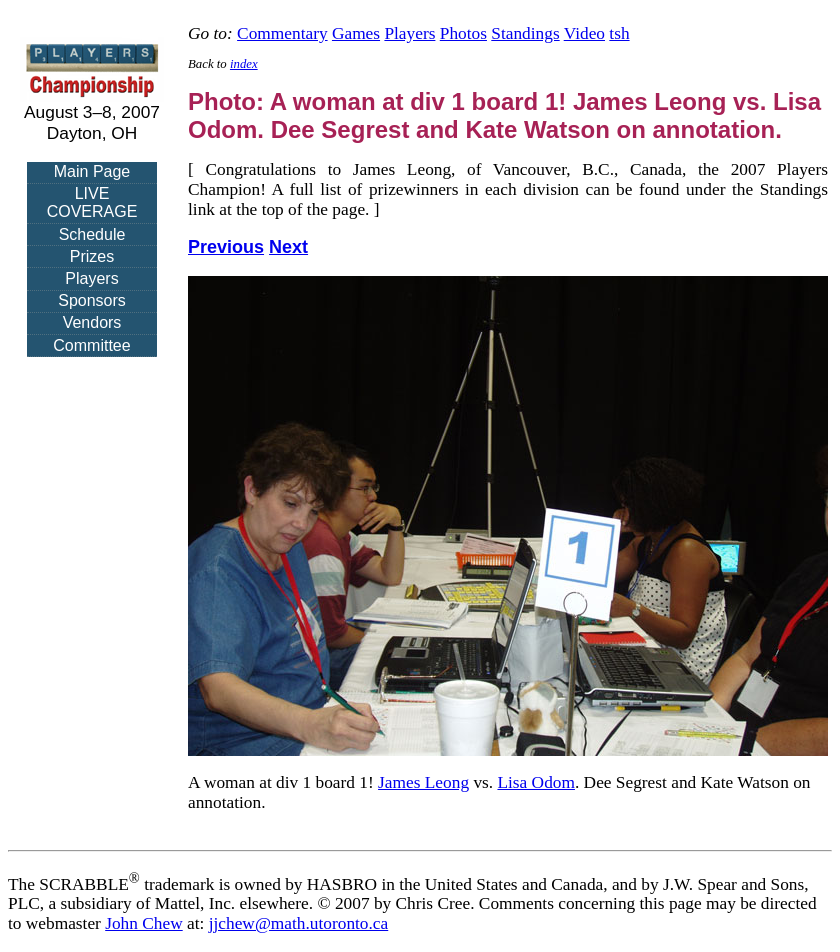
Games (356, 33)
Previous (226, 247)
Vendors (92, 322)
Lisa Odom (536, 782)
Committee (91, 345)
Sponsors (92, 300)
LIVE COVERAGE (92, 202)
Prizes (92, 256)
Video (584, 33)
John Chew (144, 923)
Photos (463, 33)
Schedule (92, 234)
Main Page (92, 171)
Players (91, 278)
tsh (619, 33)
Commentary (282, 33)
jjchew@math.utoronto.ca (299, 923)
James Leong (423, 782)
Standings (525, 33)
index (244, 64)
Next (288, 247)
